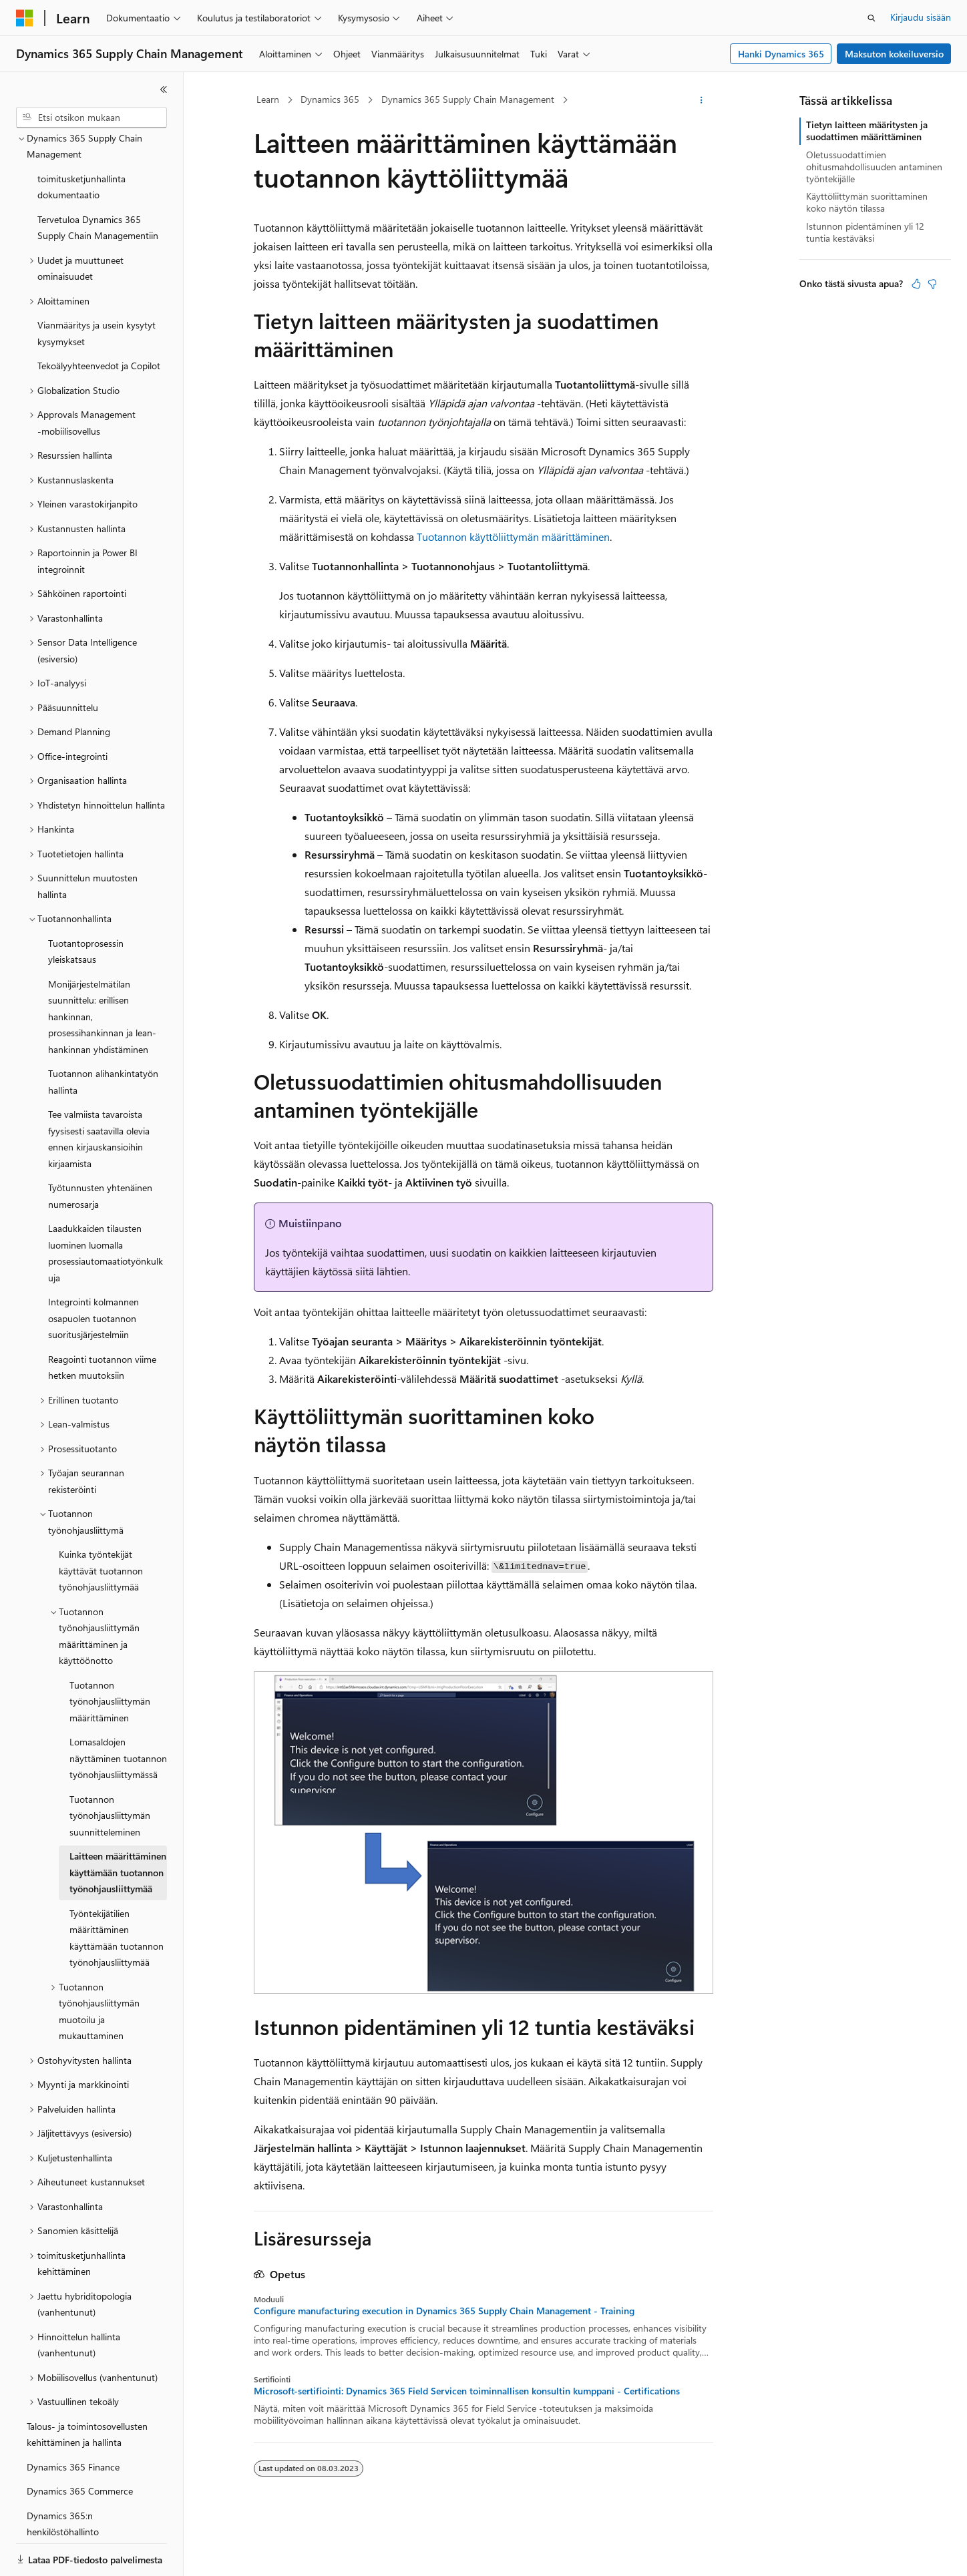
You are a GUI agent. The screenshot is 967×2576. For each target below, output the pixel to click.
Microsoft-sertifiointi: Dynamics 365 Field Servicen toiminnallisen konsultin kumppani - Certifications (467, 2391)
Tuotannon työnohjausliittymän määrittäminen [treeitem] (109, 1655)
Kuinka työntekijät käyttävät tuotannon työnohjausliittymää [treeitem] (101, 1524)
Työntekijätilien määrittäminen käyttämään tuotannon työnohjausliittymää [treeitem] (116, 1892)
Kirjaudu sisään (920, 17)
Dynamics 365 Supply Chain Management (467, 99)
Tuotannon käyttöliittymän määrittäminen (513, 536)
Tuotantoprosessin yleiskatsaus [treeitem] (86, 905)
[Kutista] (164, 89)
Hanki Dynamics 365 (781, 53)
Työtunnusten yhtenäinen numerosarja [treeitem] (100, 1149)
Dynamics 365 (330, 99)
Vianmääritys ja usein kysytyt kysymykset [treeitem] (96, 287)
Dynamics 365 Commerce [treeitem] (80, 2444)
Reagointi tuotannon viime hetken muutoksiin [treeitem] (102, 1321)
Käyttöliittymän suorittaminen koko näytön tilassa (867, 202)
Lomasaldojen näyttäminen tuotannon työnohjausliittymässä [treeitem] (118, 1712)
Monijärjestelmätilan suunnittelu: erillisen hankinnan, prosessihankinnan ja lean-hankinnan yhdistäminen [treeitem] (102, 970)
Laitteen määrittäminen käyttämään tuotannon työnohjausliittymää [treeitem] (117, 1826)
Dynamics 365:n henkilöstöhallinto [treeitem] (63, 2478)
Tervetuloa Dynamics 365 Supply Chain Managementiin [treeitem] (97, 181)
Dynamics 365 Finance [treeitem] (73, 2420)
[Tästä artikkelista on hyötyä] (916, 284)
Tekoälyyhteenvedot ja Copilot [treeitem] (98, 319)
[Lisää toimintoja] (701, 100)
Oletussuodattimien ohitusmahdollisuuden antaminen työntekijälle (874, 166)
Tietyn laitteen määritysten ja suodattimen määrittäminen (867, 130)
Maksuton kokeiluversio (894, 53)
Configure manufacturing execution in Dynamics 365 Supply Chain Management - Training (444, 2311)
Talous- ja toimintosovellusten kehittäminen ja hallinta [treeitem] (87, 2388)
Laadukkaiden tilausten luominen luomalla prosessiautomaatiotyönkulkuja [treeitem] (105, 1207)
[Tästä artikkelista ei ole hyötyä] (932, 284)
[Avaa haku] (871, 18)
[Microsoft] (24, 18)
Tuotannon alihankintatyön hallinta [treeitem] (103, 1035)
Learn (267, 99)
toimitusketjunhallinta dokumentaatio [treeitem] (81, 141)
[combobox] (91, 117)
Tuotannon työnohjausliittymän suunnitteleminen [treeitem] (109, 1769)
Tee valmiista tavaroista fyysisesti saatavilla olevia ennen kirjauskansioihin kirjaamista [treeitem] (99, 1093)
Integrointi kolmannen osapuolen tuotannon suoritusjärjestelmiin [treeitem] (93, 1272)
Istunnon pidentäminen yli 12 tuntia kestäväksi (865, 232)
